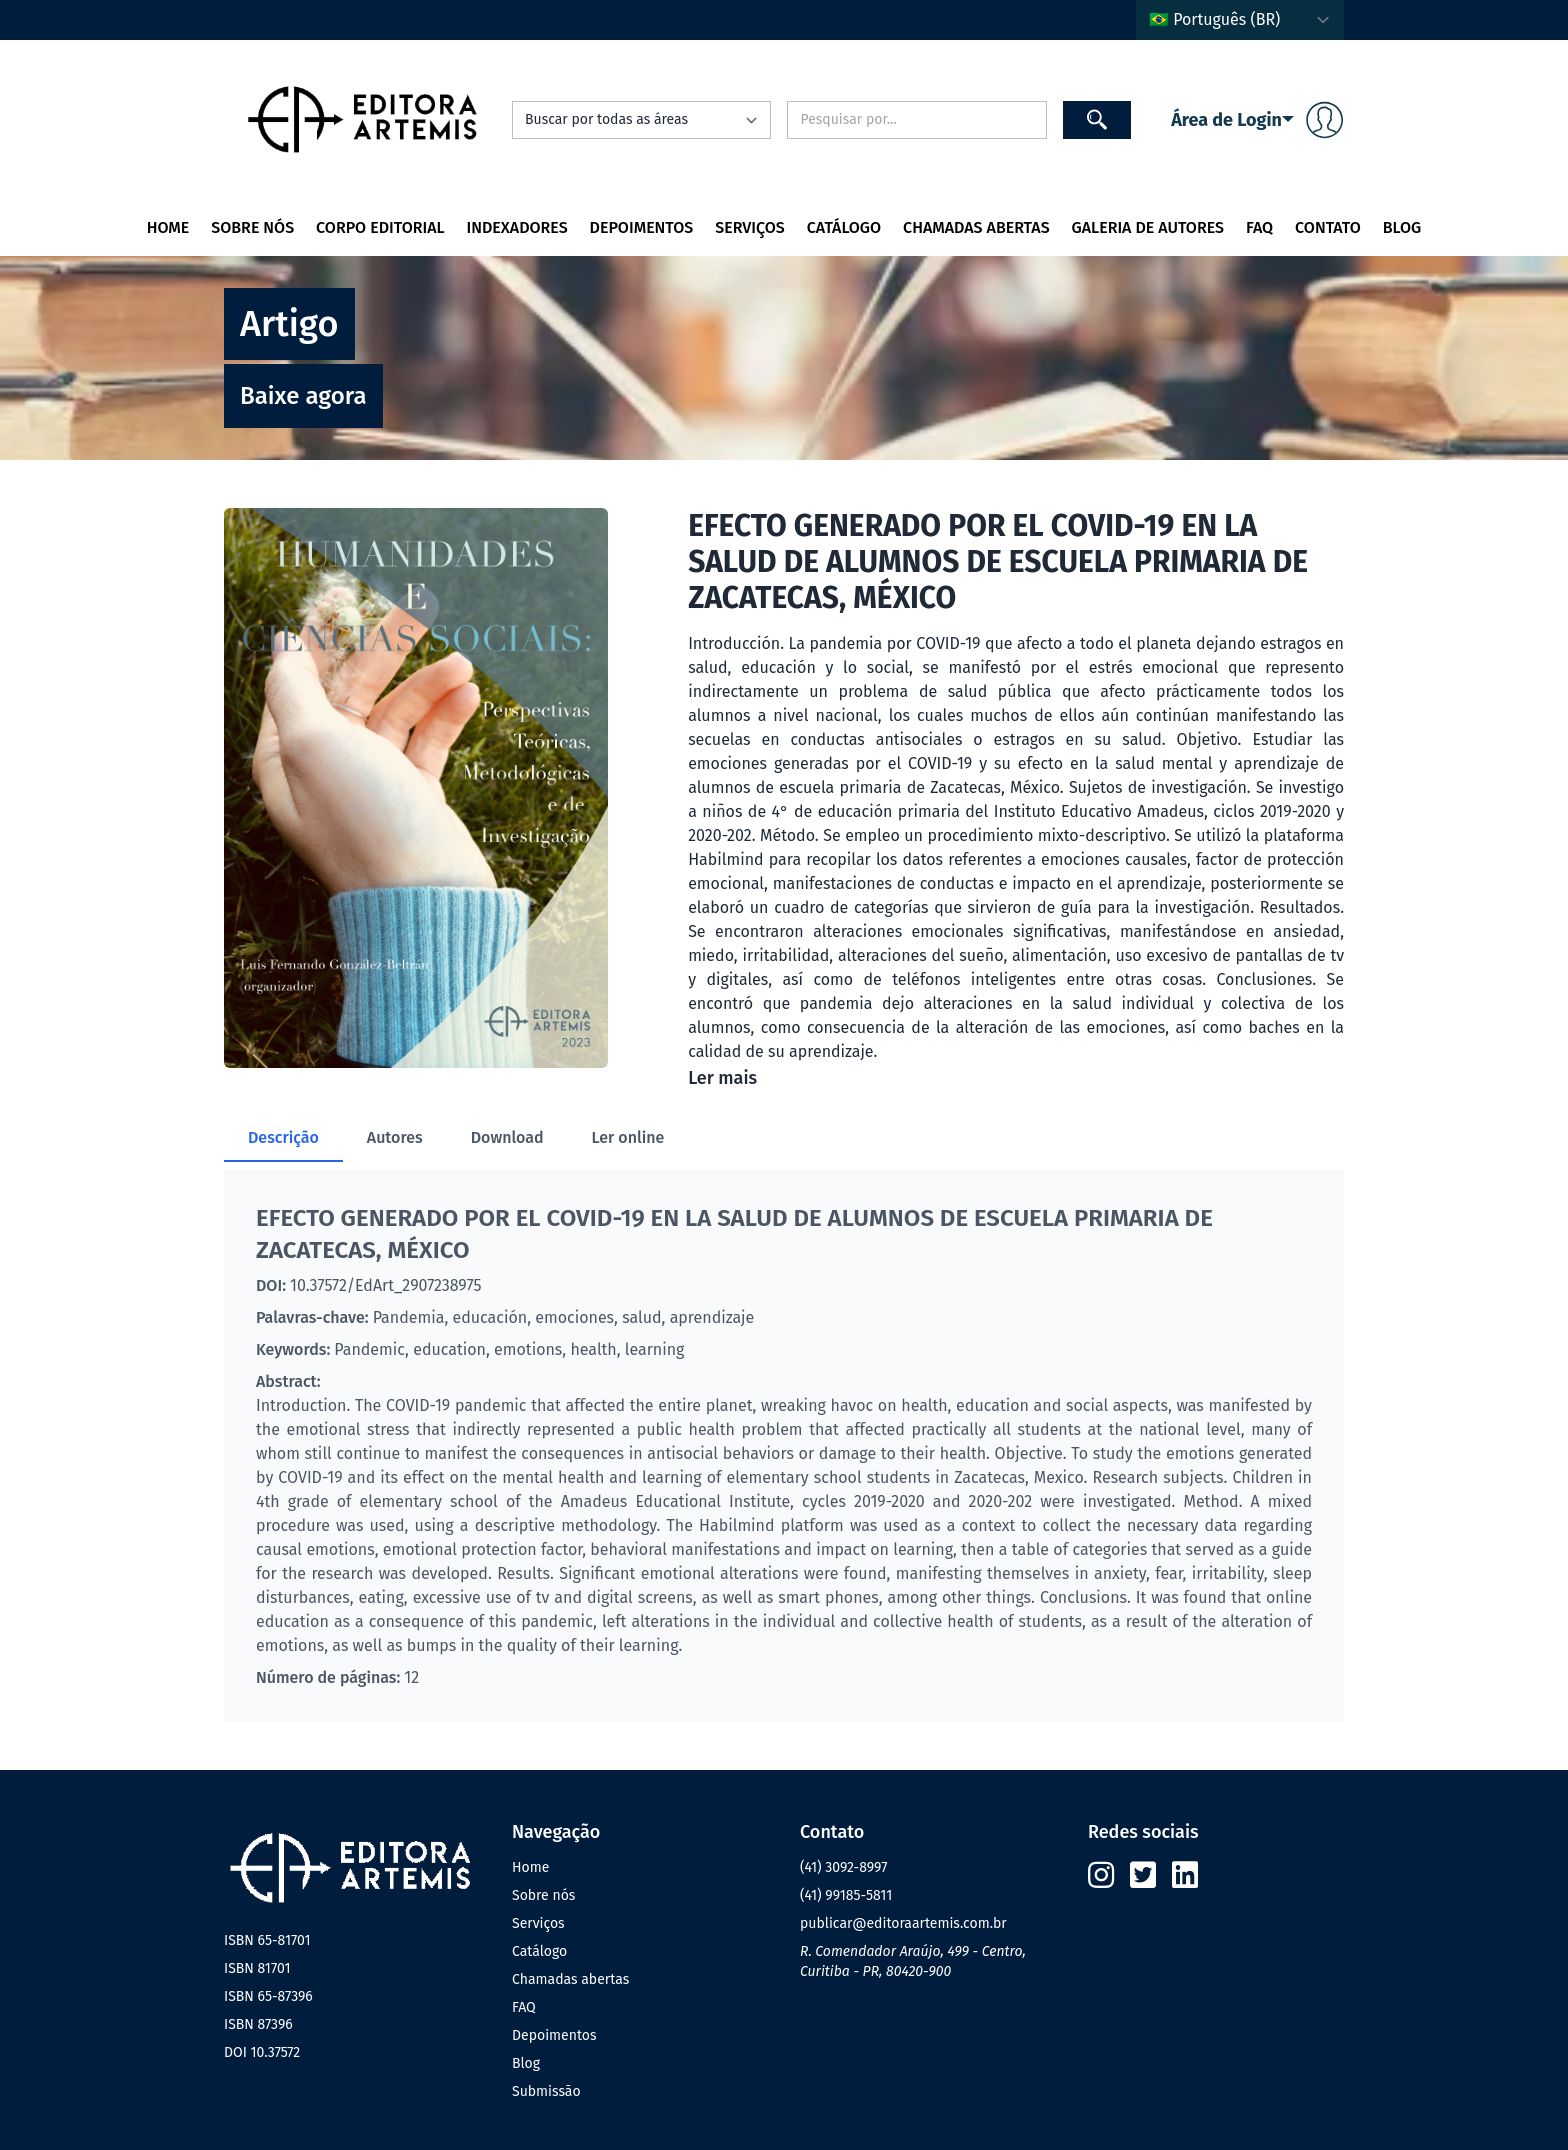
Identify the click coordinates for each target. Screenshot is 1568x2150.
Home (168, 227)
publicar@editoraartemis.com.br (903, 1923)
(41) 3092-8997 (843, 1867)
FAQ (1259, 227)
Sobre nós (252, 227)
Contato (1328, 227)
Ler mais (722, 1078)
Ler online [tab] (628, 1137)
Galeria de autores (1148, 227)
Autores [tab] (395, 1137)
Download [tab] (507, 1137)
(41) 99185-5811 (846, 1895)
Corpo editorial (380, 227)
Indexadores (517, 227)
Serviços (750, 227)
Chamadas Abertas (976, 227)
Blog (1402, 227)
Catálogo (844, 227)
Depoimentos (642, 227)
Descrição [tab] (283, 1137)
